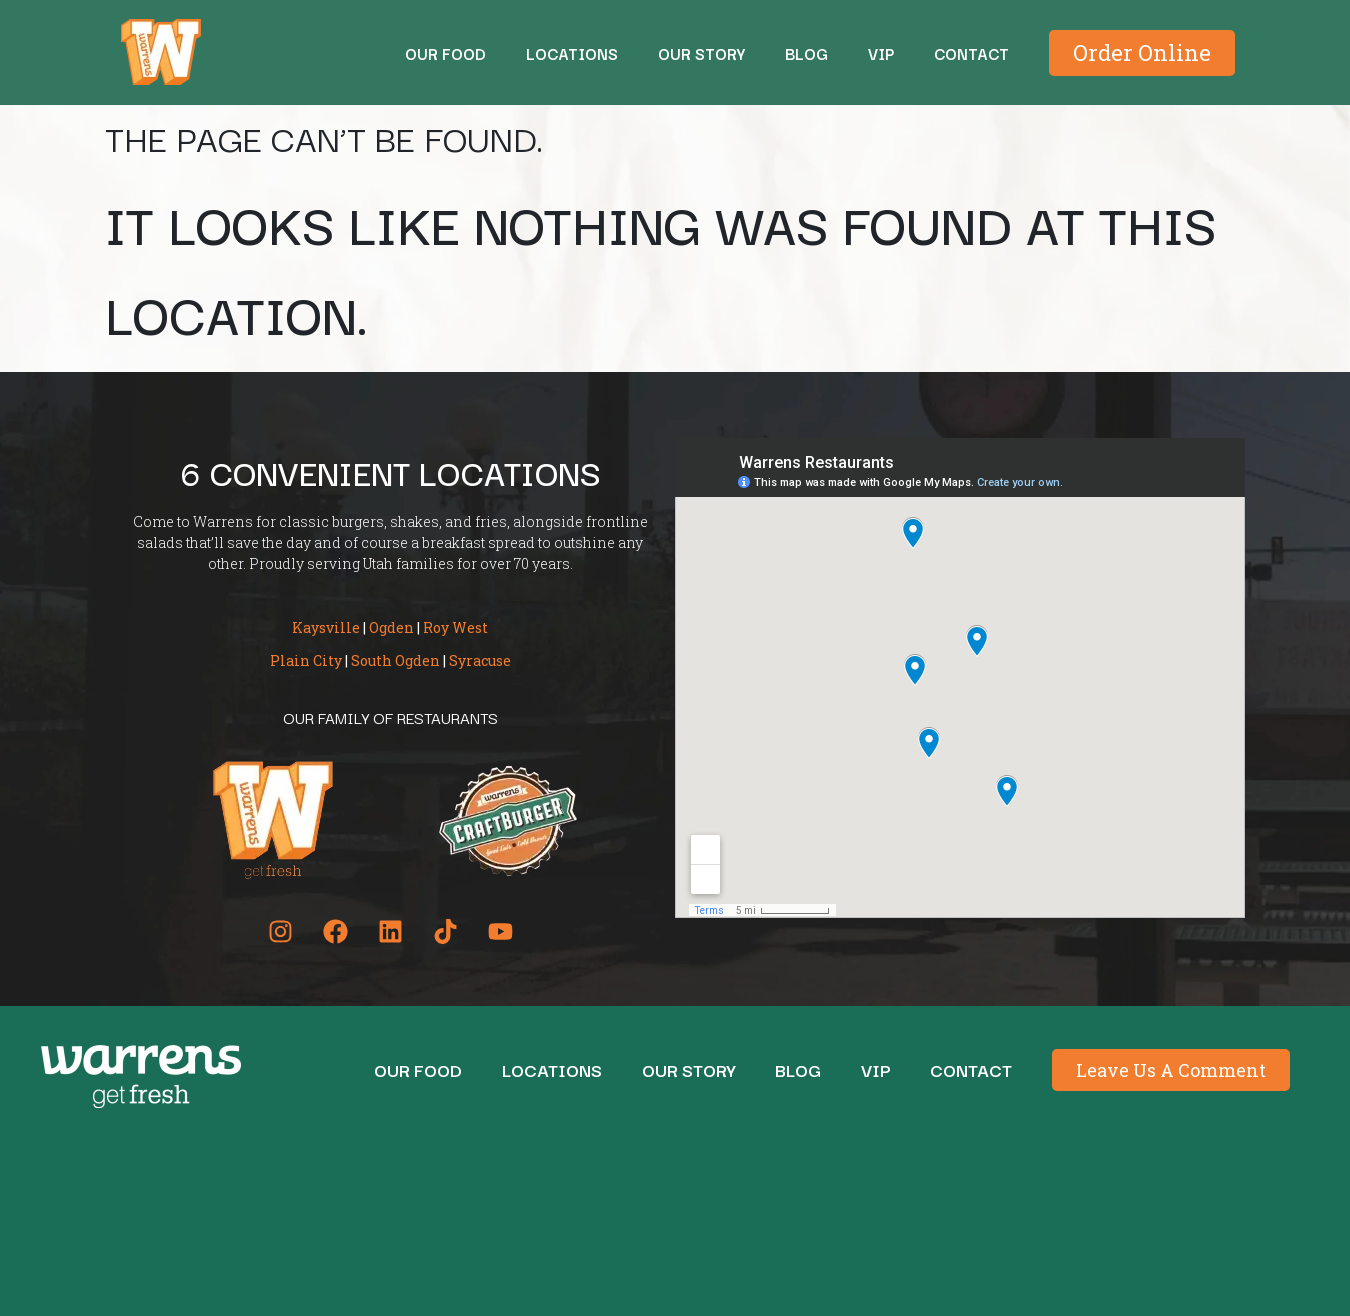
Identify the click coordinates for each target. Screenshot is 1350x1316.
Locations (572, 53)
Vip (881, 53)
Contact (971, 53)
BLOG (806, 53)
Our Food (445, 53)
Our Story (701, 53)
